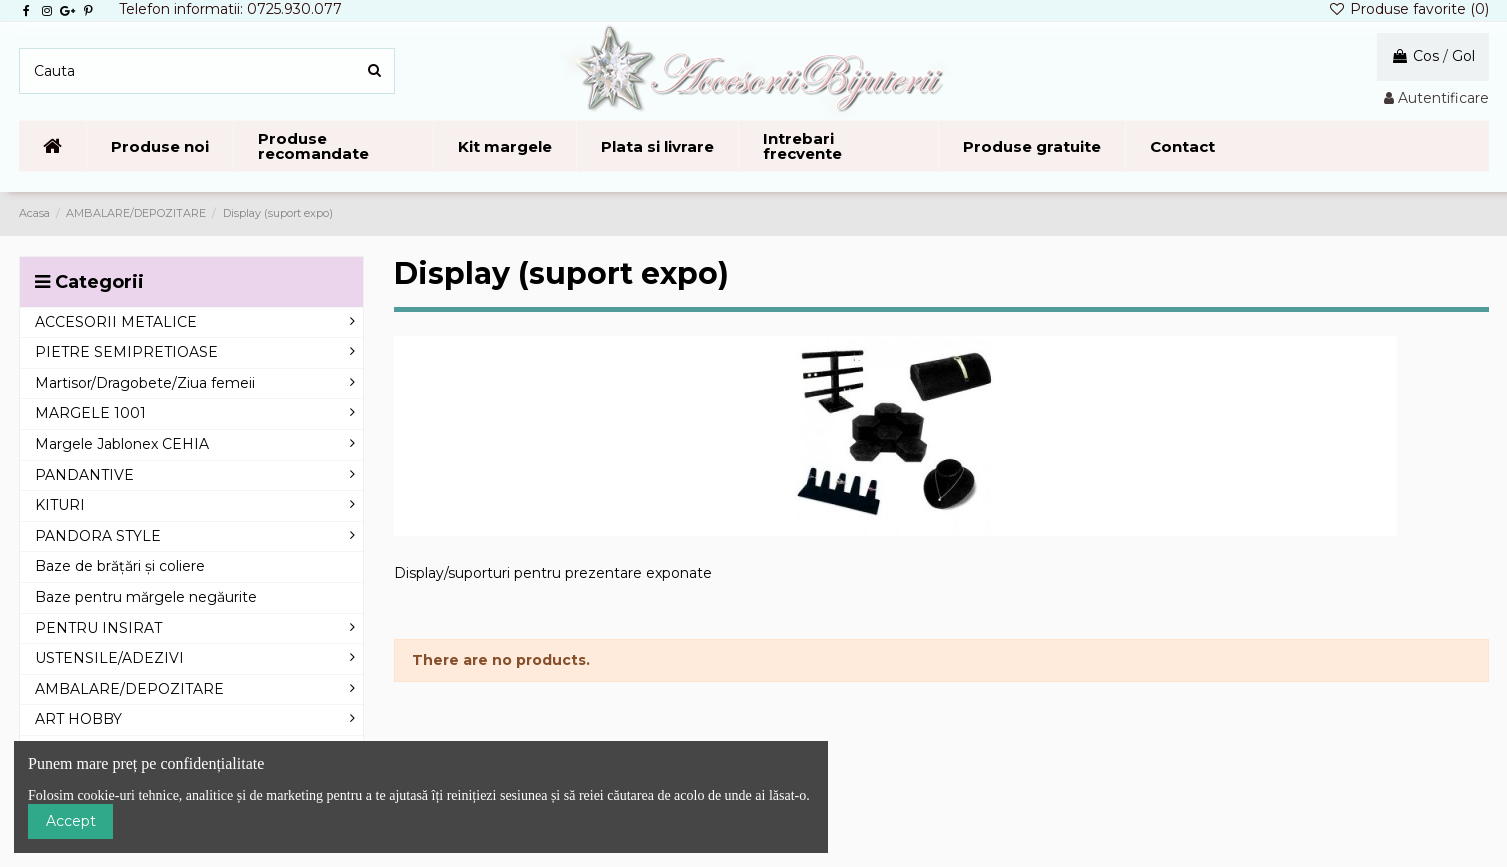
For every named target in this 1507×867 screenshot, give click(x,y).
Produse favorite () (1408, 9)
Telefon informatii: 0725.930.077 (230, 9)
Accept (71, 821)
